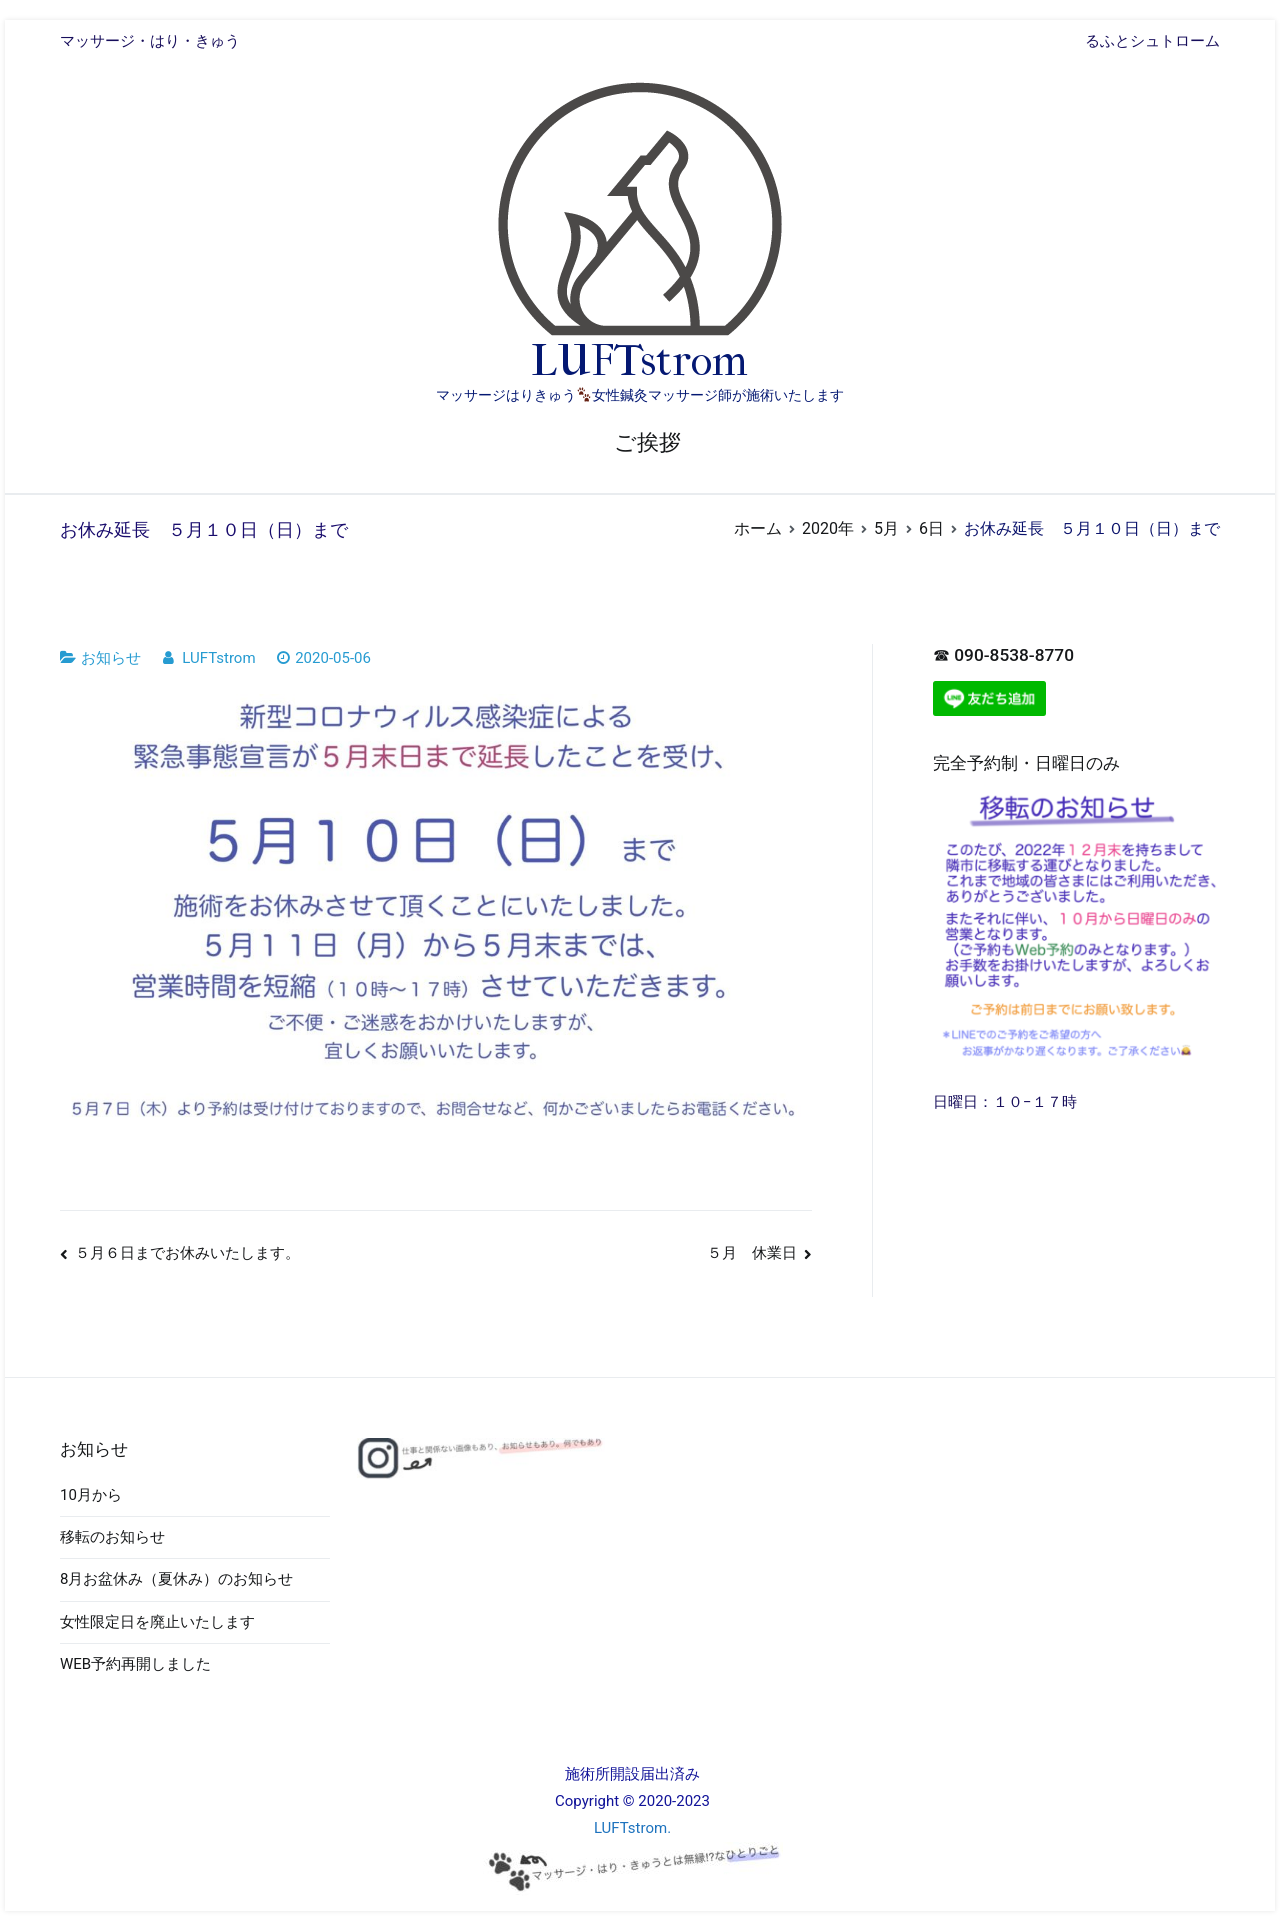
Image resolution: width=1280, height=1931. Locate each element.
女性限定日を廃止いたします (157, 1622)
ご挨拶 (647, 442)
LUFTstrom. (632, 1828)
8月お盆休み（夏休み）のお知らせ (176, 1579)
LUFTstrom (639, 361)
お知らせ (111, 658)
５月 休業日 (752, 1253)
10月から (91, 1495)
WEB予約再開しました (135, 1664)
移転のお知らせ (112, 1537)
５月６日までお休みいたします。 (187, 1253)
